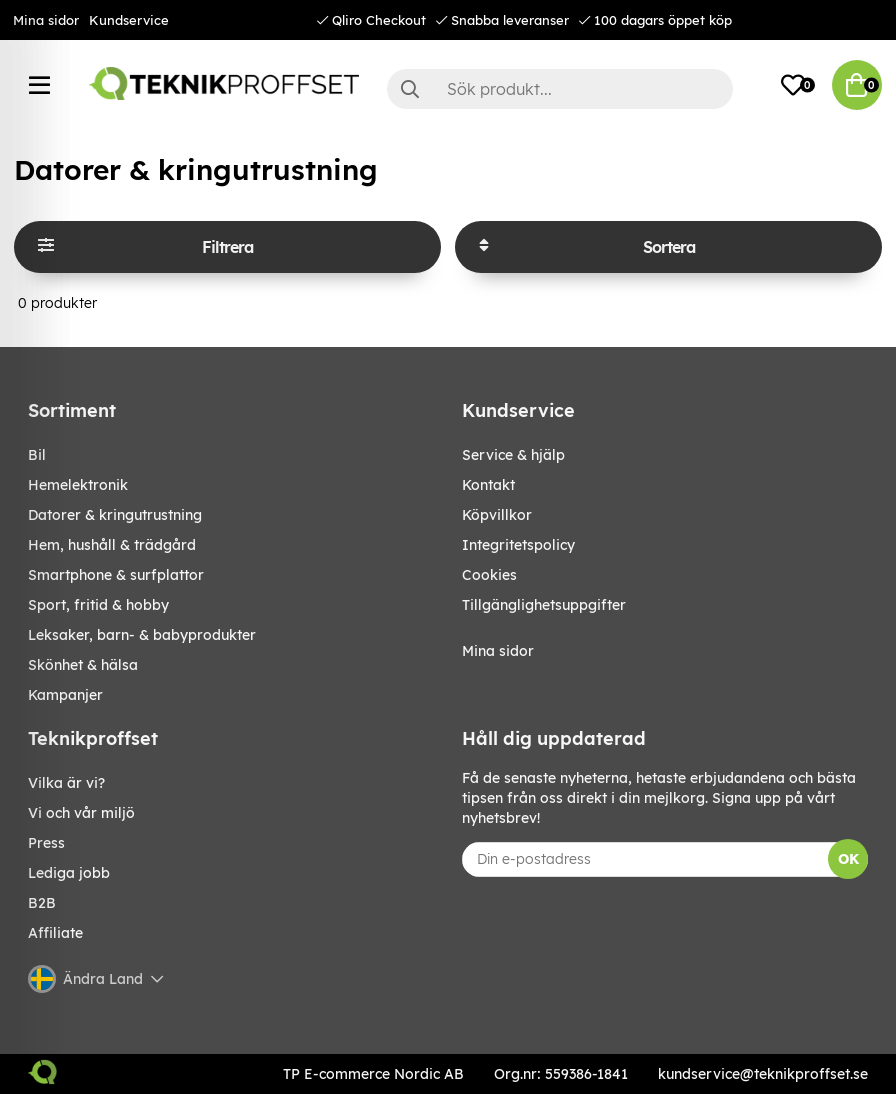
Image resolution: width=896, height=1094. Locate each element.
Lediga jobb (69, 873)
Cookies (489, 575)
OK (848, 859)
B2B (42, 903)
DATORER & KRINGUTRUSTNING (115, 515)
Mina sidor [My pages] (498, 651)
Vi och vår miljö (81, 813)
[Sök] (559, 89)
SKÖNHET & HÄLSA (83, 665)
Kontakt (488, 485)
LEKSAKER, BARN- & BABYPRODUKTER (142, 635)
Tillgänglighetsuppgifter (544, 605)
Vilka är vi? (66, 783)
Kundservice (129, 20)
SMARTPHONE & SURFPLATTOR (116, 575)
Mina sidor (46, 20)
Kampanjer (65, 695)
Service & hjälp (513, 455)
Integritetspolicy (518, 545)
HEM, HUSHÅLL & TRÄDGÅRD (112, 545)
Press (46, 843)
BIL (37, 455)
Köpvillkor (497, 515)
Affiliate (55, 933)
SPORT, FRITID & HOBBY (98, 605)
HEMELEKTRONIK (78, 485)
